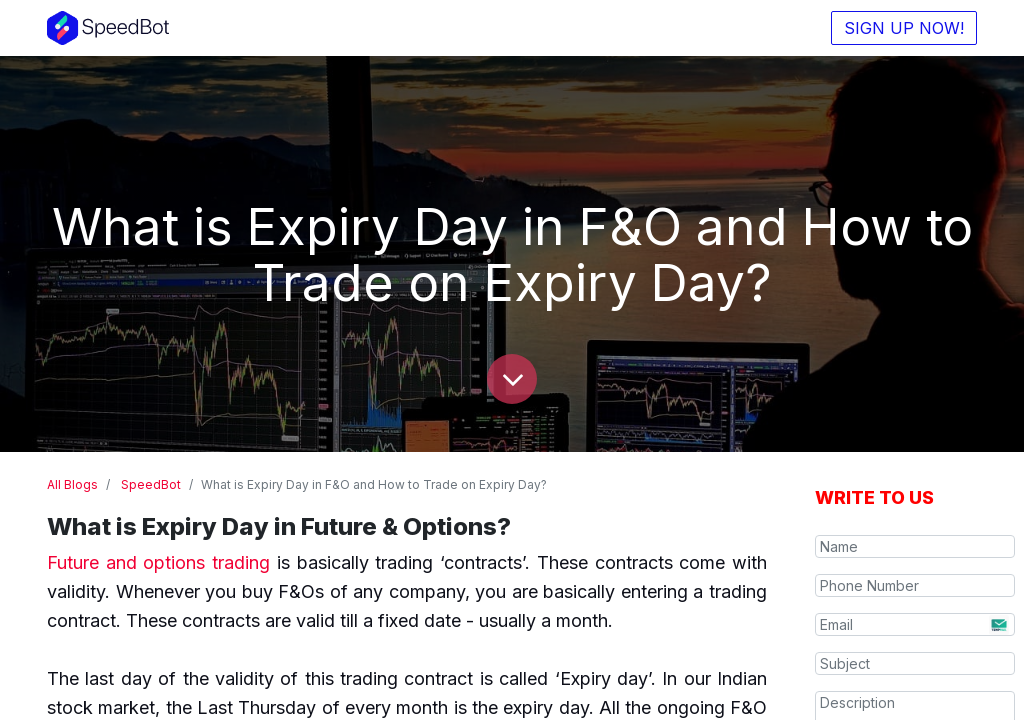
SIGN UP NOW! (904, 28)
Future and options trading (158, 562)
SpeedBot (151, 484)
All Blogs (72, 484)
